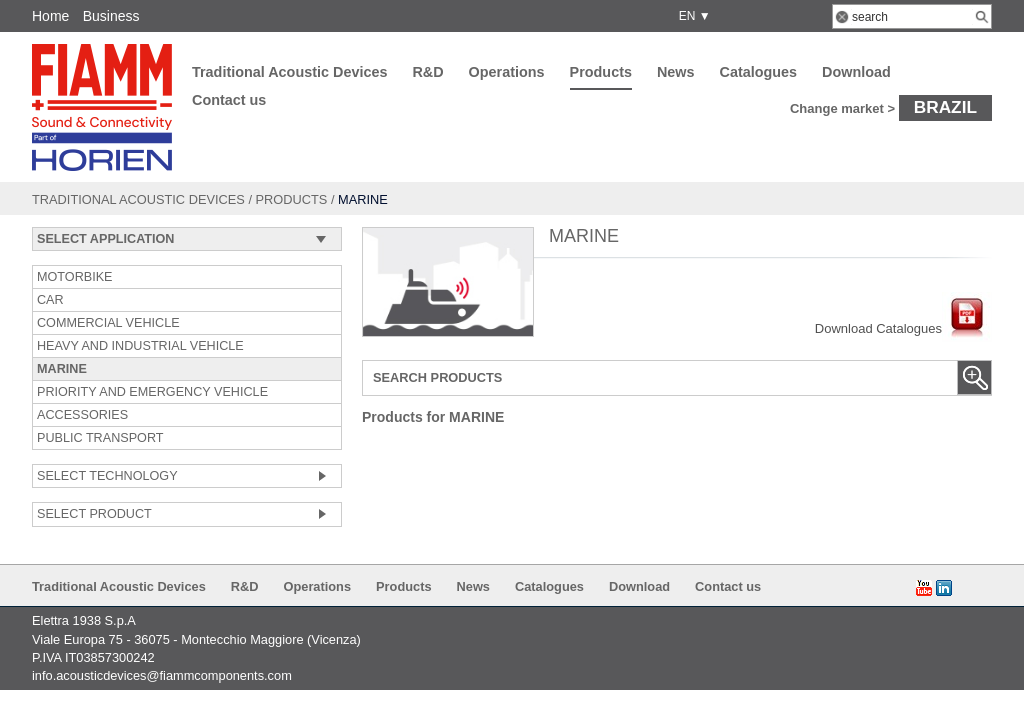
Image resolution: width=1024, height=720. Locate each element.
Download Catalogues (903, 328)
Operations (507, 72)
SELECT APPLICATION (105, 239)
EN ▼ (691, 16)
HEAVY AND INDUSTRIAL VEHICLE (140, 346)
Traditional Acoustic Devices (289, 72)
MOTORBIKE (75, 277)
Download (856, 72)
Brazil (945, 107)
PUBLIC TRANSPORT (100, 438)
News (676, 72)
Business (111, 16)
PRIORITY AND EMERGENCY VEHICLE (152, 392)
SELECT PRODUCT (94, 514)
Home (50, 16)
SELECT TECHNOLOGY (107, 476)
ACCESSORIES (82, 415)
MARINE (62, 369)
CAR (50, 300)
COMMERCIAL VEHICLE (108, 323)
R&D (427, 72)
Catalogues (759, 72)
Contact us (229, 100)
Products (601, 72)
